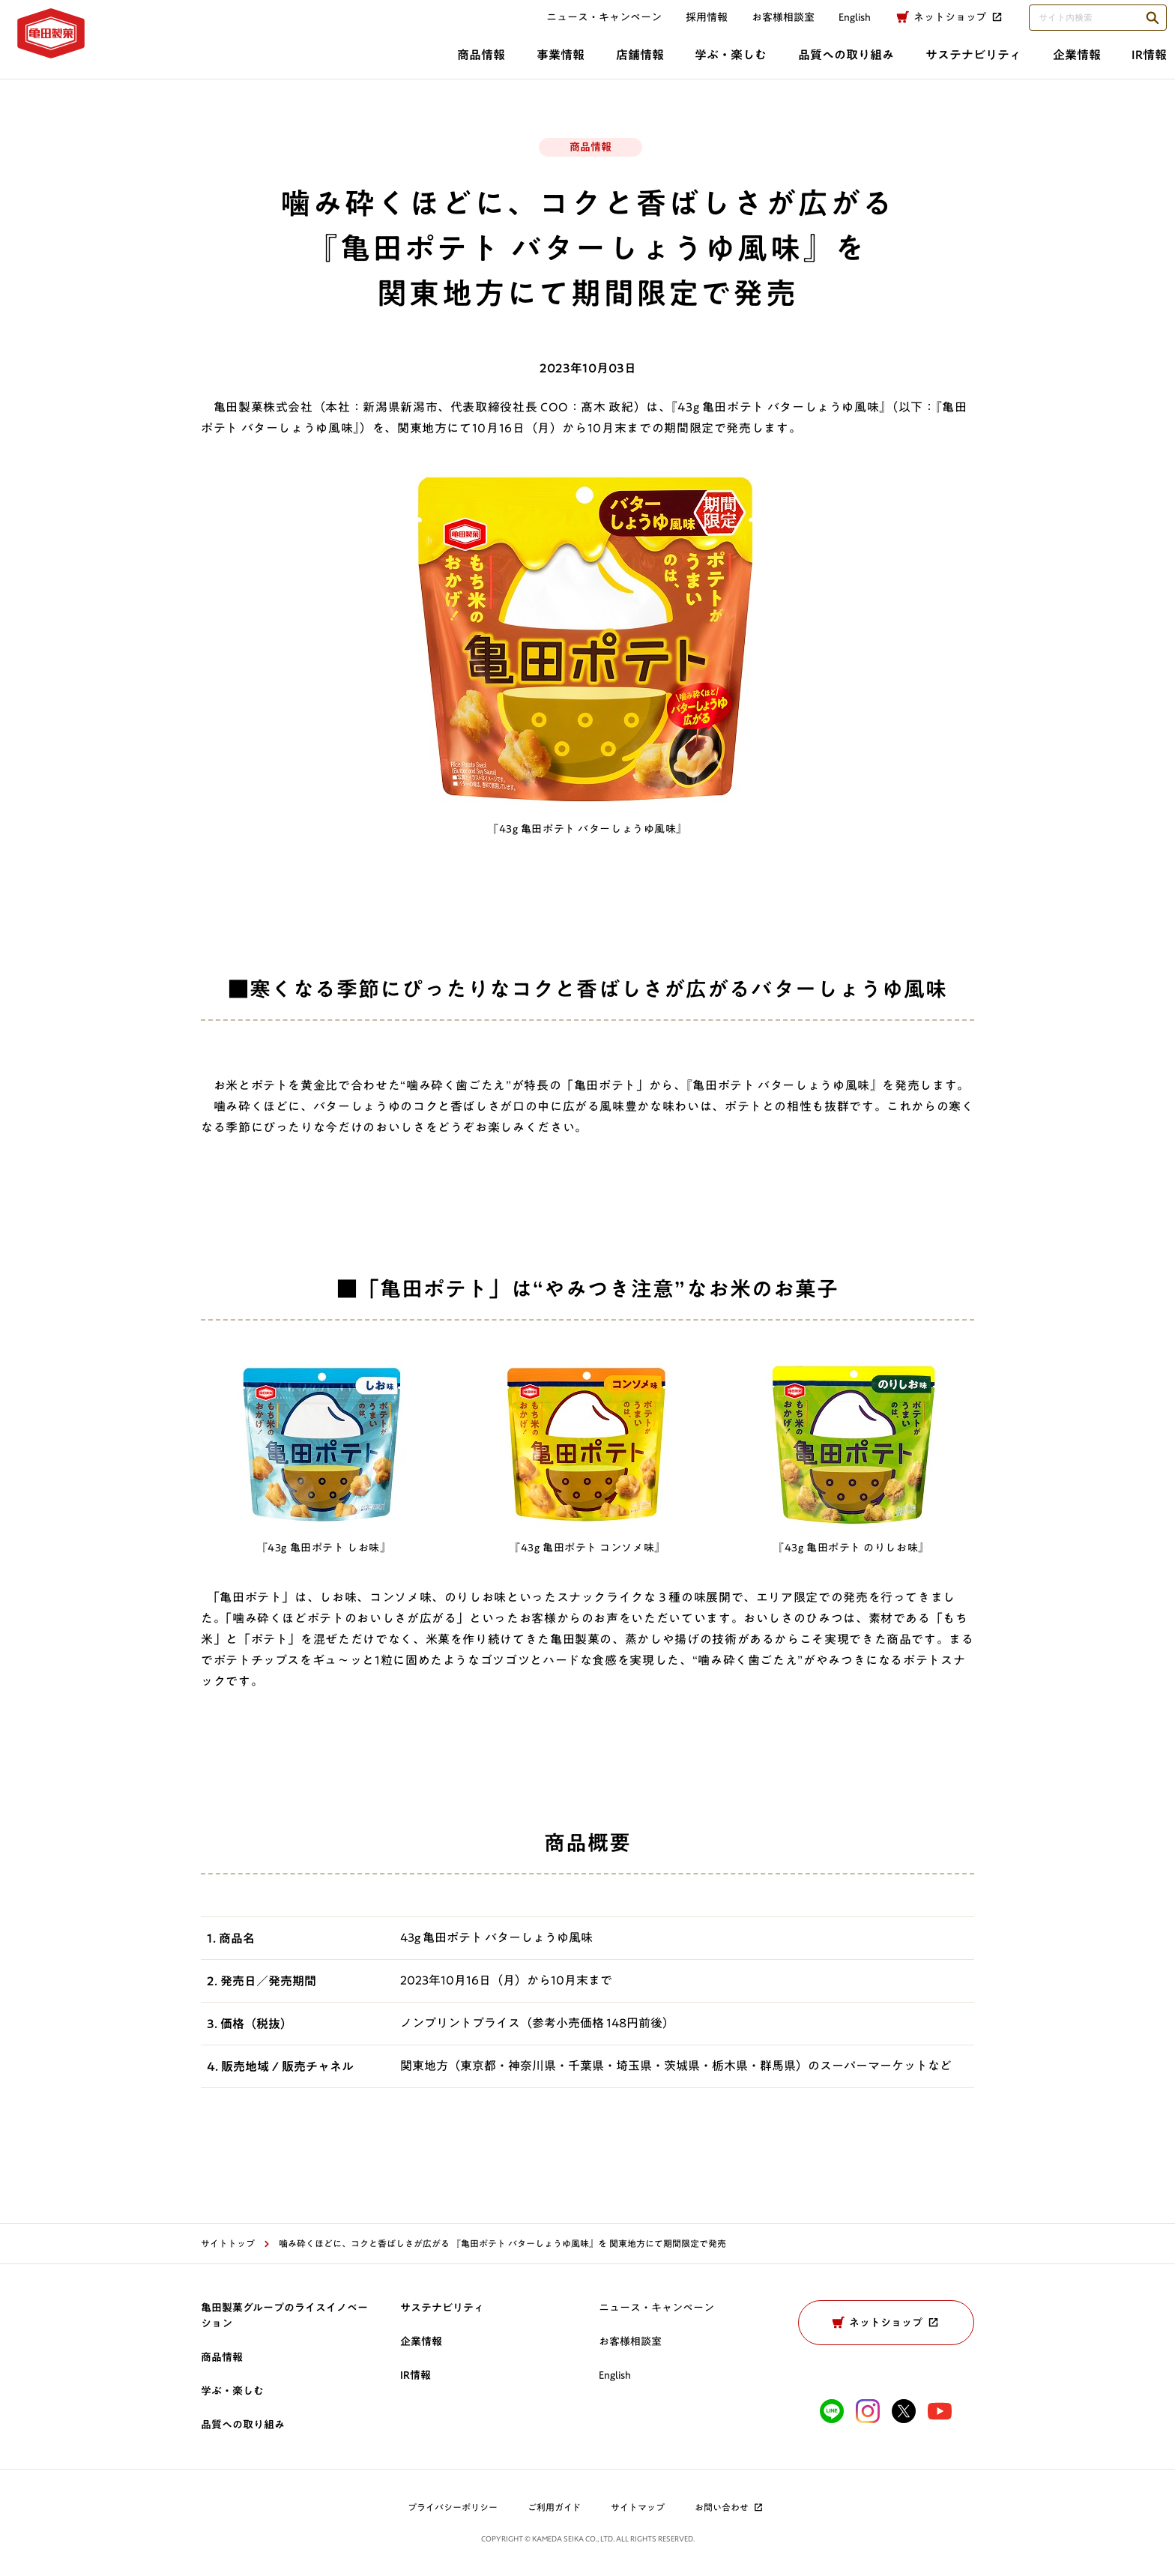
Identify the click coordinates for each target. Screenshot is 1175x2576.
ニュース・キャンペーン (586, 27)
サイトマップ (638, 2507)
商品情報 (189, 65)
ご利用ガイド (554, 2507)
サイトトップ (228, 2243)
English (615, 2375)
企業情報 (843, 65)
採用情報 (689, 27)
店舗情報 (367, 65)
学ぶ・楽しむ (468, 65)
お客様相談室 (765, 27)
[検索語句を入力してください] (1080, 28)
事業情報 (278, 65)
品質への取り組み (593, 65)
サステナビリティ (730, 65)
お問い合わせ (730, 2507)
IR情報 (925, 65)
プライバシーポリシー (453, 2507)
